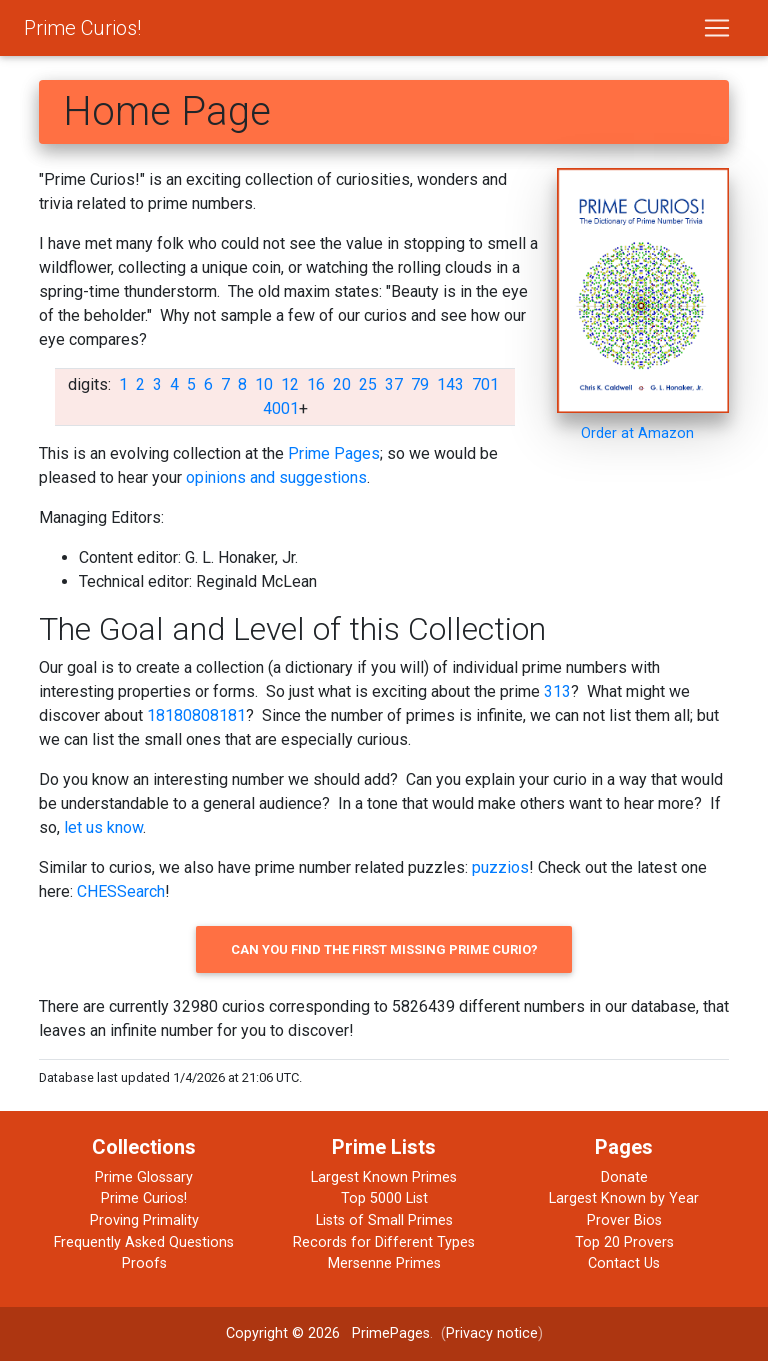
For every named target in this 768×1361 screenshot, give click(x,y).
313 (557, 691)
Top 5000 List (384, 1198)
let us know (103, 827)
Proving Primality (144, 1220)
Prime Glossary (144, 1177)
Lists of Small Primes (384, 1220)
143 (450, 384)
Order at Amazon (637, 433)
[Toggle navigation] (717, 28)
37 (394, 384)
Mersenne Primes (384, 1263)
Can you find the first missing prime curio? (384, 949)
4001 (281, 408)
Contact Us (624, 1263)
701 (485, 384)
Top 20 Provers (624, 1242)
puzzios (500, 867)
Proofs (144, 1263)
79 (420, 384)
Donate (624, 1177)
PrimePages (391, 1333)
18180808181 (196, 715)
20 (342, 384)
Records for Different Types (384, 1242)
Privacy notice (492, 1333)
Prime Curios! (82, 28)
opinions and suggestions (276, 477)
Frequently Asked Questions (144, 1242)
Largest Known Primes (384, 1177)
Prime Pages (334, 453)
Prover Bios (624, 1220)
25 (368, 384)
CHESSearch (121, 891)
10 (264, 384)
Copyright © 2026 (283, 1333)
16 (316, 384)
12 (290, 384)
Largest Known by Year (624, 1198)
